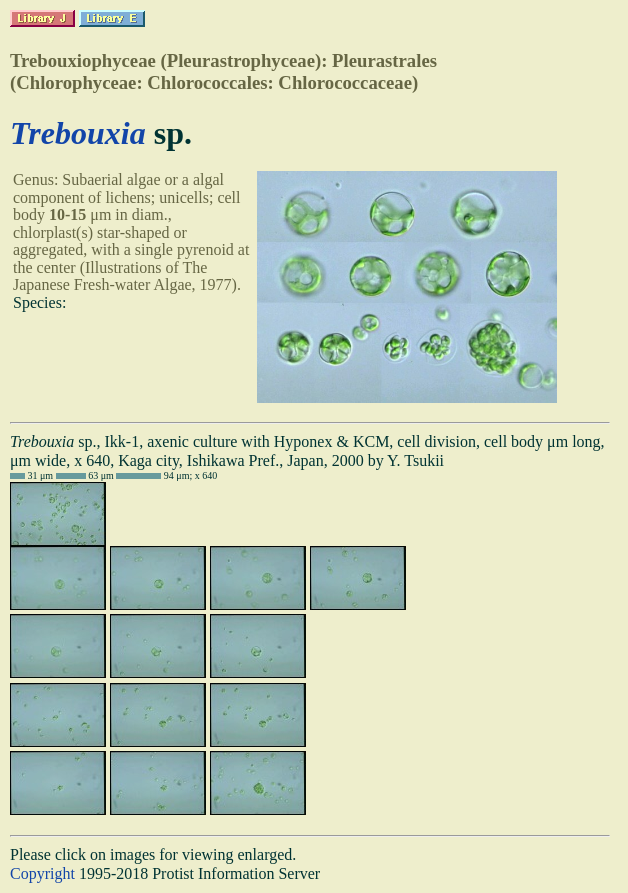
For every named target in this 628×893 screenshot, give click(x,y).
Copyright (42, 873)
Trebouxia (78, 133)
